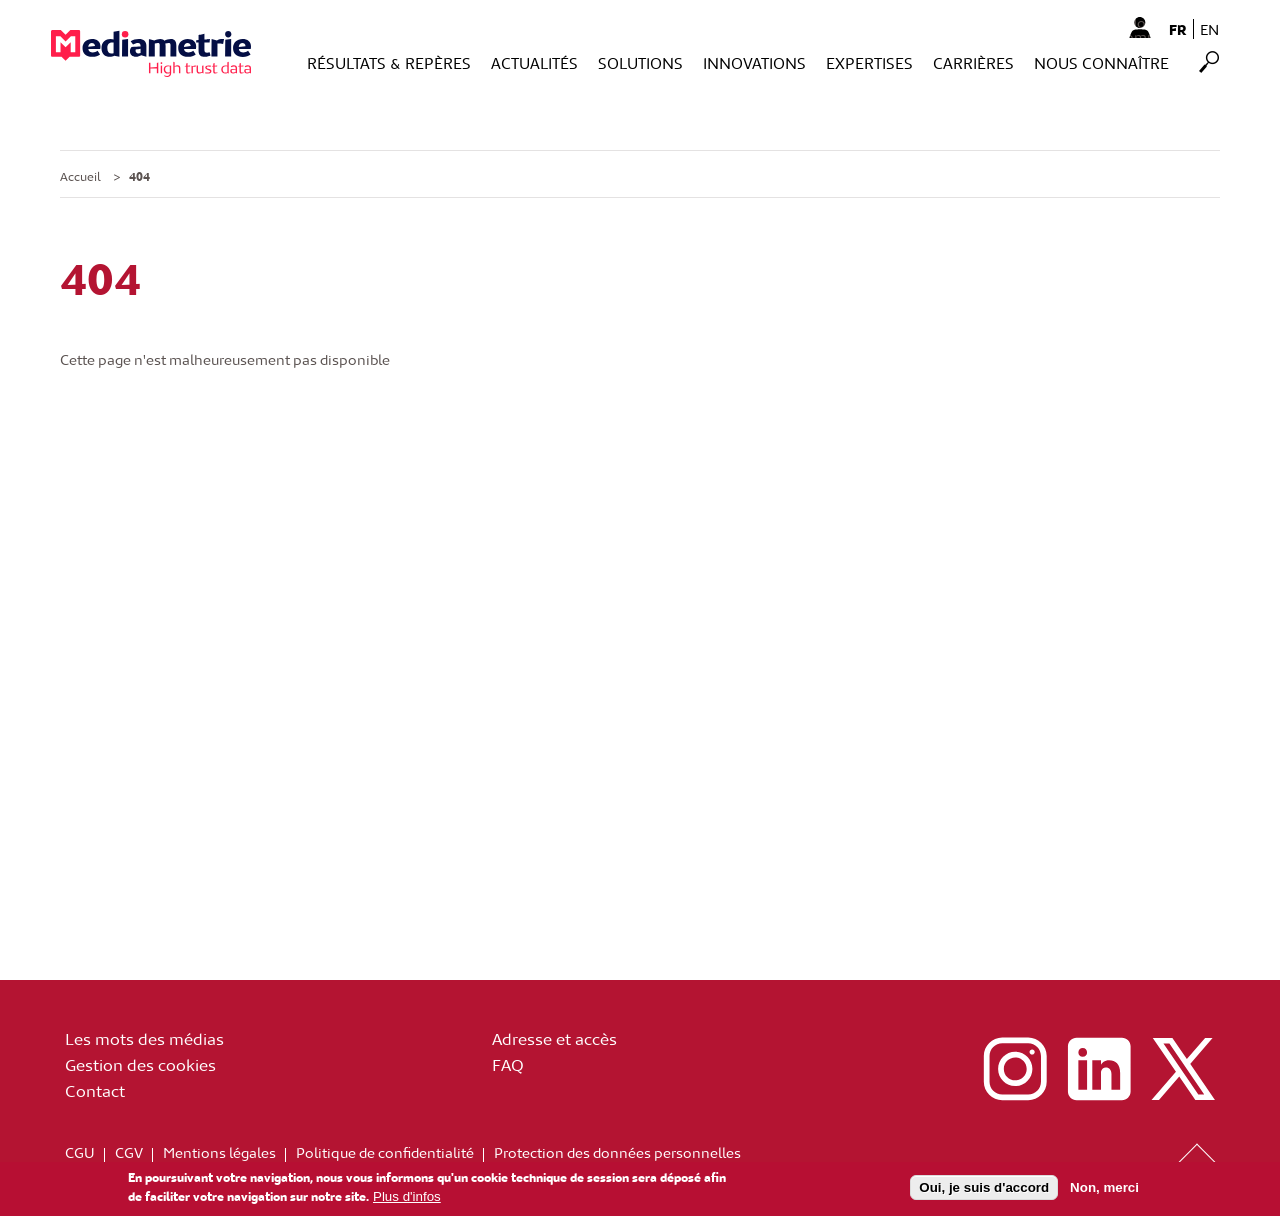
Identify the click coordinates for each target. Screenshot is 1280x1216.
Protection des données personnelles (617, 1152)
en (1209, 29)
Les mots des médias (144, 1038)
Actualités (534, 62)
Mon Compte (1139, 27)
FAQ (508, 1064)
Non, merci (1104, 1190)
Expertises (869, 62)
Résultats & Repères (389, 62)
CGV (129, 1152)
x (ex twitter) (1183, 1069)
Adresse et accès (554, 1038)
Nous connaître (1101, 62)
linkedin (1099, 1069)
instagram (1015, 1069)
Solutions (640, 62)
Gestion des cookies (140, 1064)
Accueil (80, 176)
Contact (95, 1090)
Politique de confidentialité (385, 1152)
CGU (80, 1152)
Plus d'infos (407, 1198)
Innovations (754, 62)
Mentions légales (219, 1152)
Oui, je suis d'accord (984, 1190)
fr (1178, 29)
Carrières (973, 62)
